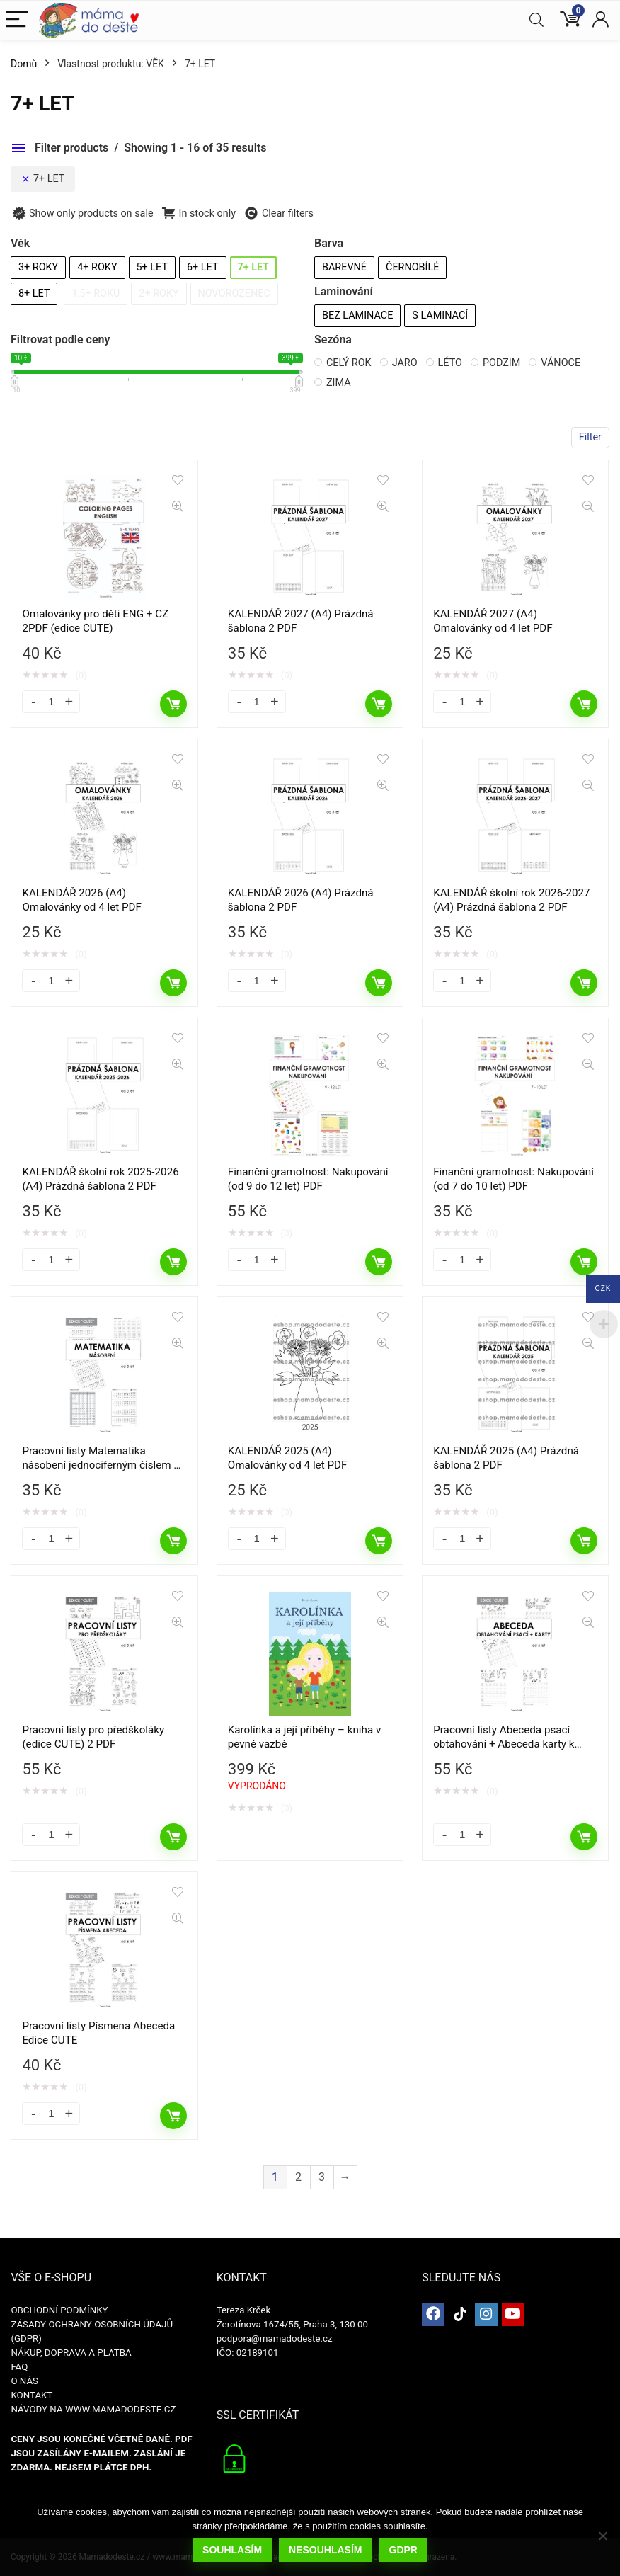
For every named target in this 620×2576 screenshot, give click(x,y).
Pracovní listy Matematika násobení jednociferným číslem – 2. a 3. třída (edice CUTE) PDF (101, 1465)
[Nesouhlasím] (602, 2536)
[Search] (536, 20)
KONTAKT (31, 2395)
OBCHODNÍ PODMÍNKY (59, 2310)
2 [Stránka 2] (298, 2177)
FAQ (19, 2366)
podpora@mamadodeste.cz (275, 2338)
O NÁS (24, 2381)
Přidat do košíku (173, 703)
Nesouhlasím (325, 2549)
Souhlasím (232, 2549)
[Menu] (17, 20)
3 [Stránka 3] (321, 2177)
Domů (24, 63)
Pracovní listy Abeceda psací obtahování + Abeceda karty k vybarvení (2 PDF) (503, 1744)
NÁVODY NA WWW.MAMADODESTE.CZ (93, 2409)
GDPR (403, 2549)
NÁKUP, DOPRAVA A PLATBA (71, 2352)
